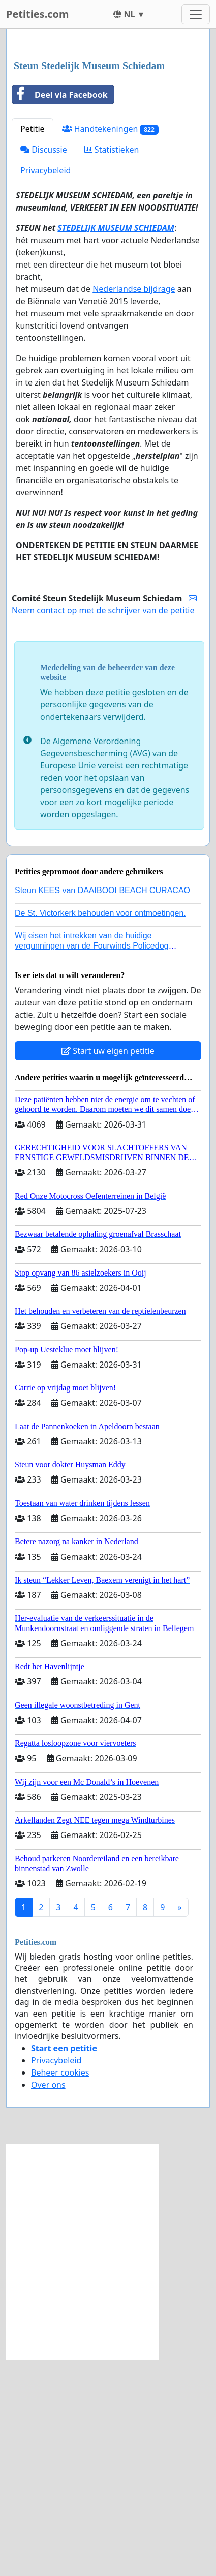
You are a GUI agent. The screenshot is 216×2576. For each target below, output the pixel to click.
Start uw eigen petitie (108, 1266)
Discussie (43, 365)
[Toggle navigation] (195, 14)
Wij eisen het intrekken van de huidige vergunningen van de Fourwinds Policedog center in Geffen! (91, 1161)
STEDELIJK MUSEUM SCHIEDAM (115, 444)
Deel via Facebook (60, 311)
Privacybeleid (45, 386)
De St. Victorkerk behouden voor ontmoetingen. (100, 1129)
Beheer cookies (60, 2288)
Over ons (48, 2300)
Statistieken (111, 365)
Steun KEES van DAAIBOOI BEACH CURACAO (102, 1106)
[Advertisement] (108, 153)
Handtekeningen (110, 345)
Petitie (32, 344)
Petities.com (37, 14)
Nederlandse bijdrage (133, 505)
